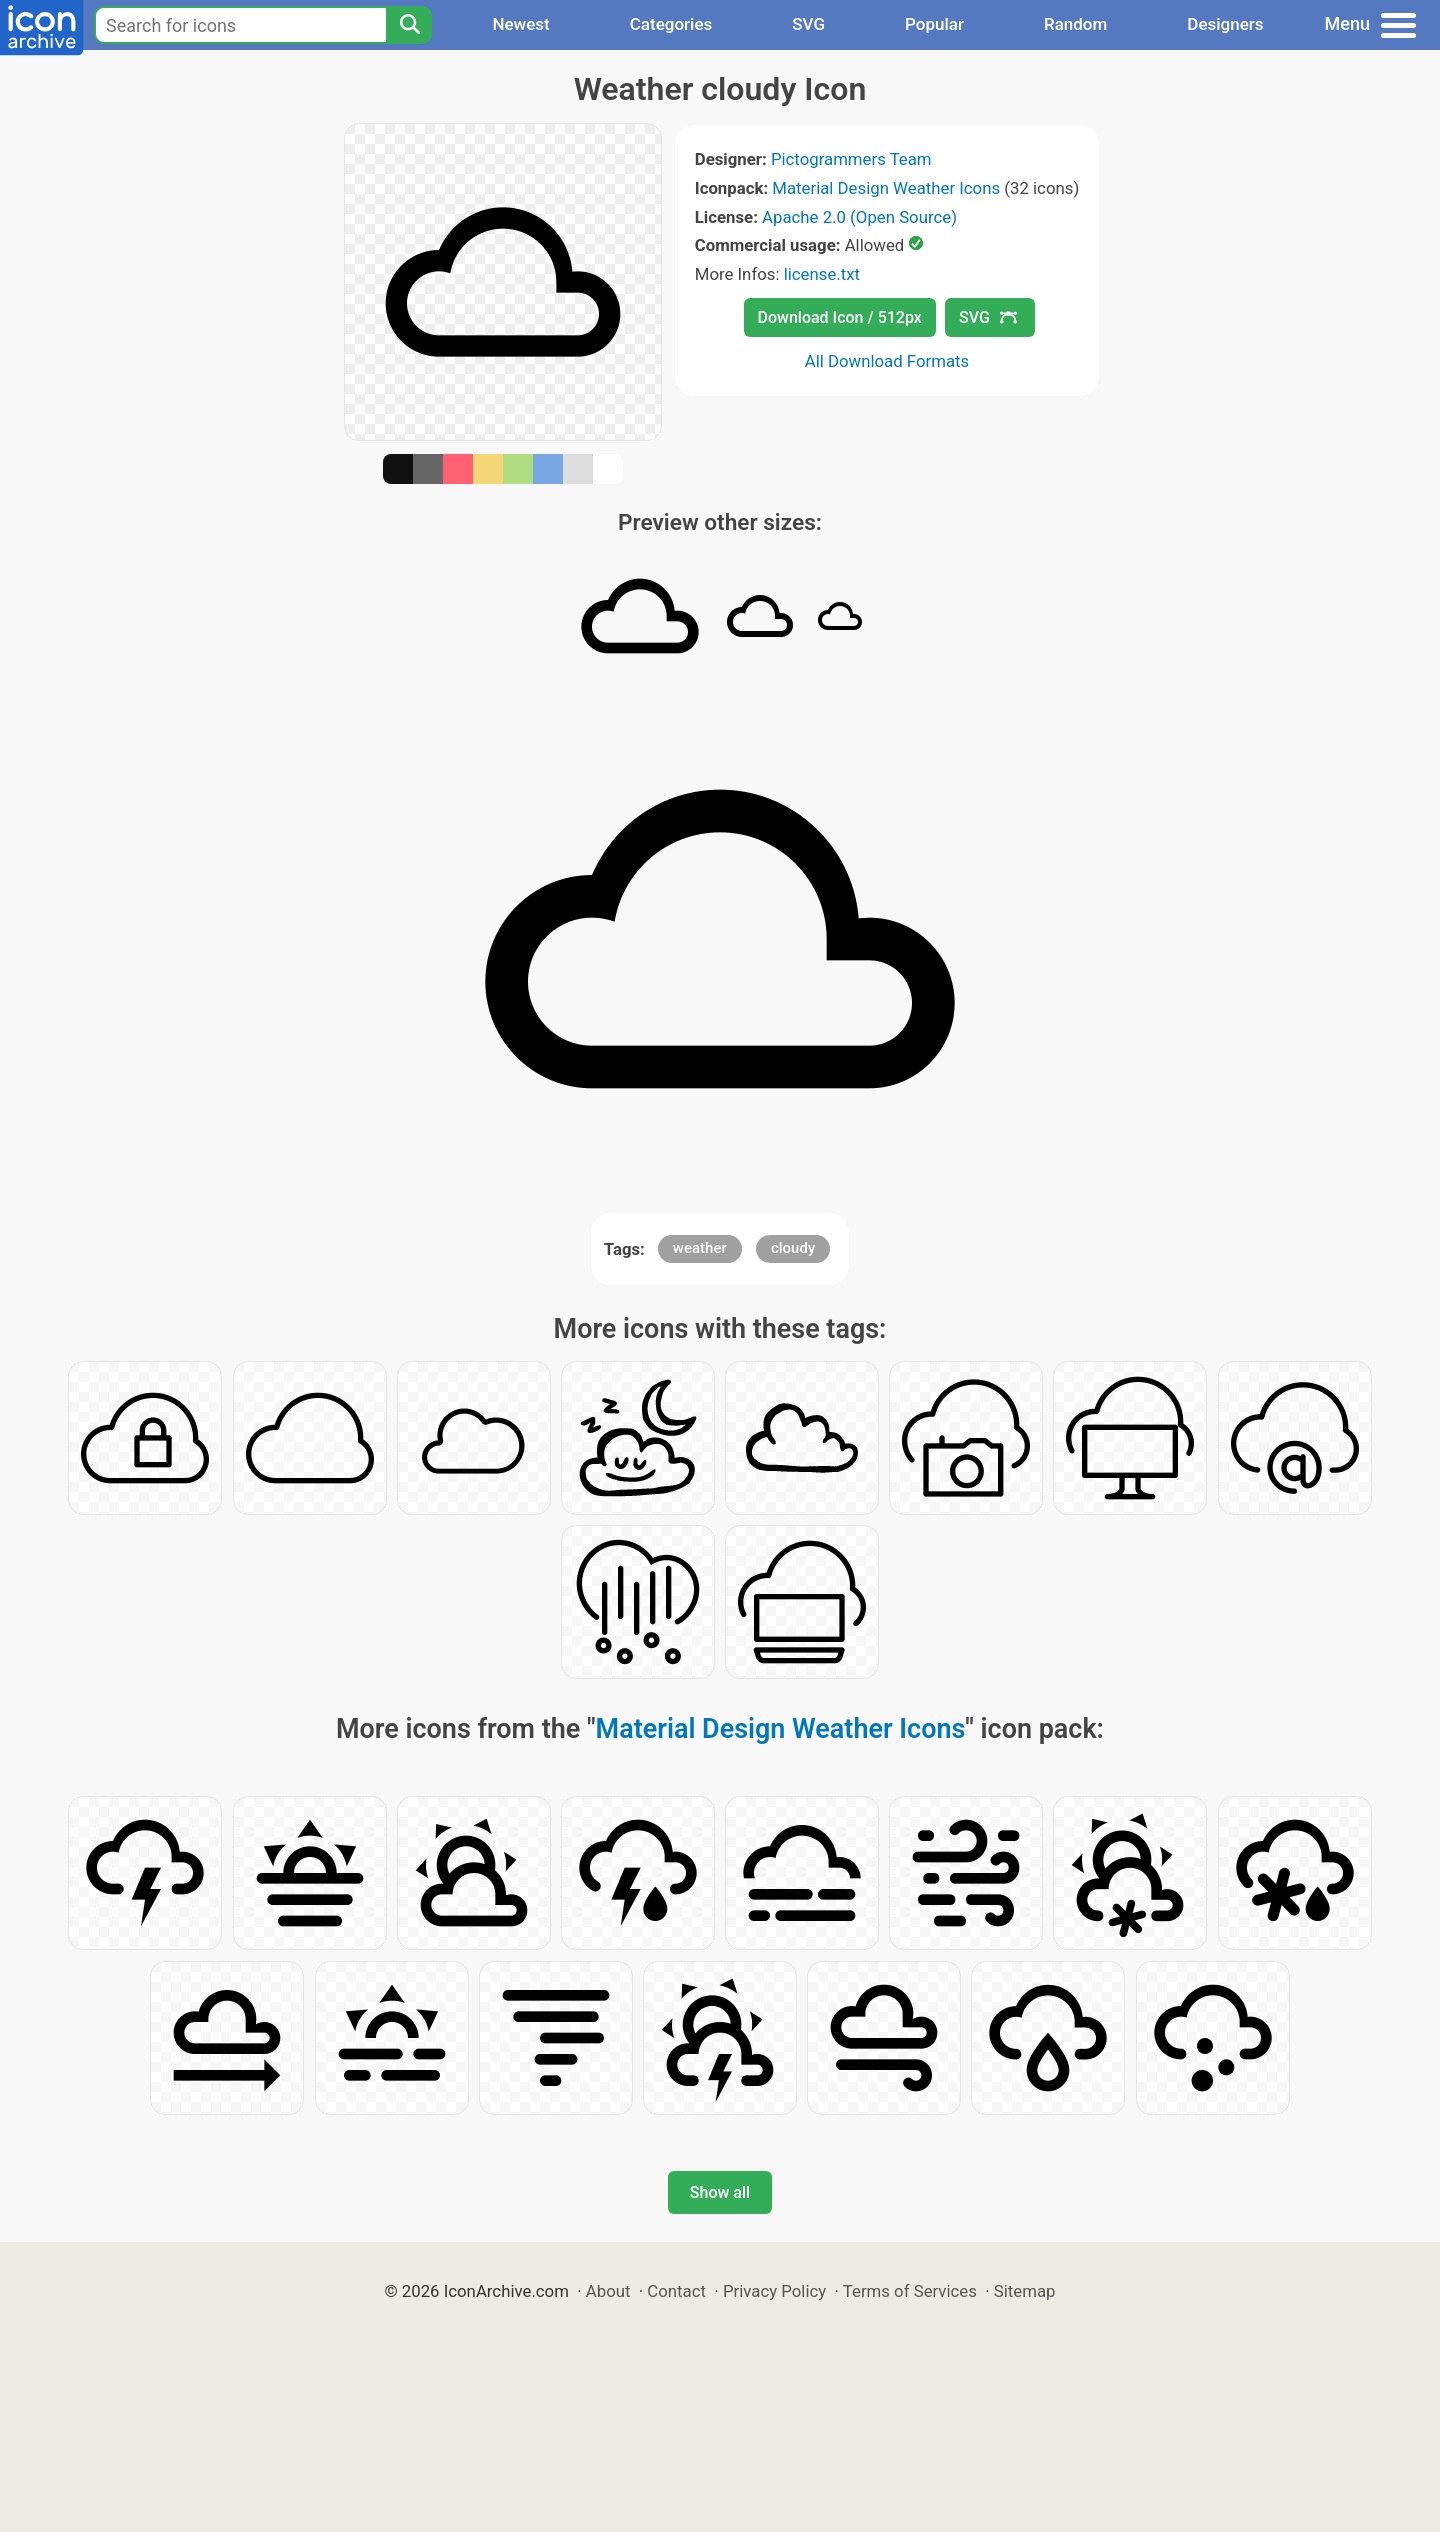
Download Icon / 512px (840, 317)
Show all (720, 2192)
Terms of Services (910, 2291)
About (608, 2291)
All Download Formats (887, 361)
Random (1075, 24)
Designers (1225, 24)
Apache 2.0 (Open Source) (859, 217)
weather (700, 1248)
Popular (934, 24)
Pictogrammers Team (851, 159)
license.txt (822, 274)
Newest (520, 24)
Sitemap (1025, 2291)
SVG (808, 24)
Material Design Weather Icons (886, 188)
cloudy (793, 1248)
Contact (676, 2291)
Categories (671, 24)
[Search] (409, 25)
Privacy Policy (774, 2291)
